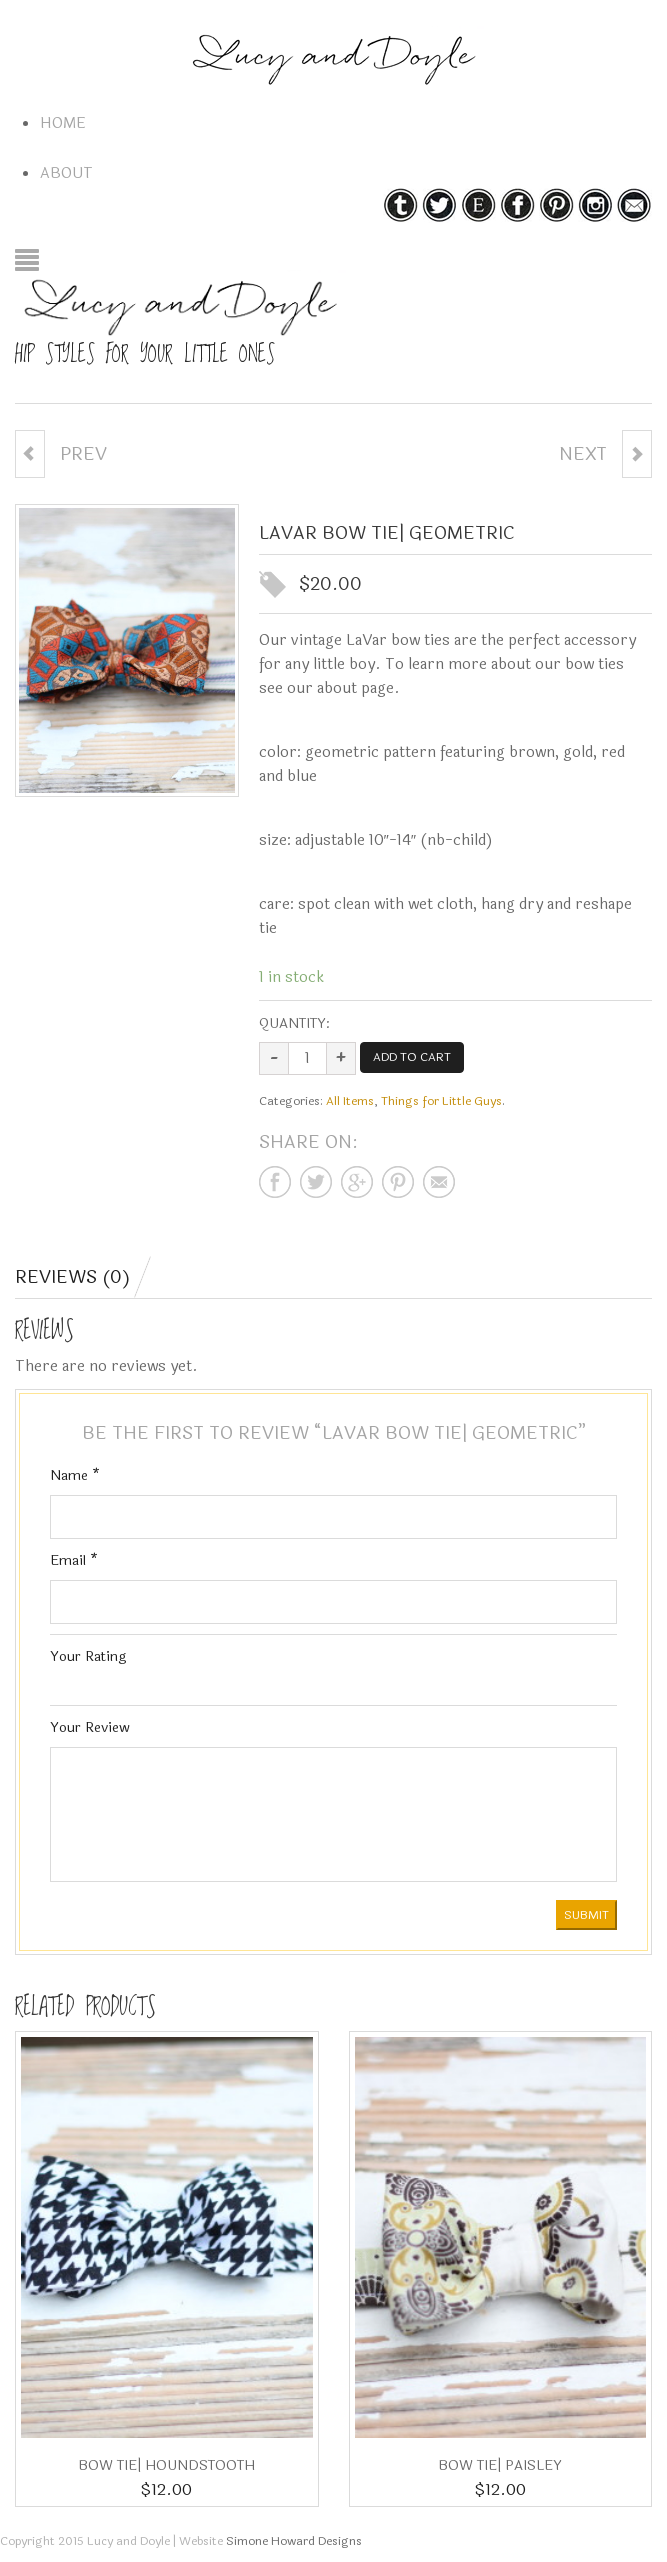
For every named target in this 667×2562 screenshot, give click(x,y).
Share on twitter (316, 1182)
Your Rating (88, 1656)
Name (75, 1475)
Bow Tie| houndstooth (166, 2465)
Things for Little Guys (441, 1101)
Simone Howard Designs (294, 2541)
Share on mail (439, 1182)
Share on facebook (275, 1182)
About (66, 173)
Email (74, 1560)
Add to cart (412, 1057)
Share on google (357, 1182)
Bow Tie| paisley (500, 2465)
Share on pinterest (398, 1182)
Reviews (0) (73, 1277)
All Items (350, 1101)
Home (63, 123)
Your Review (90, 1727)
